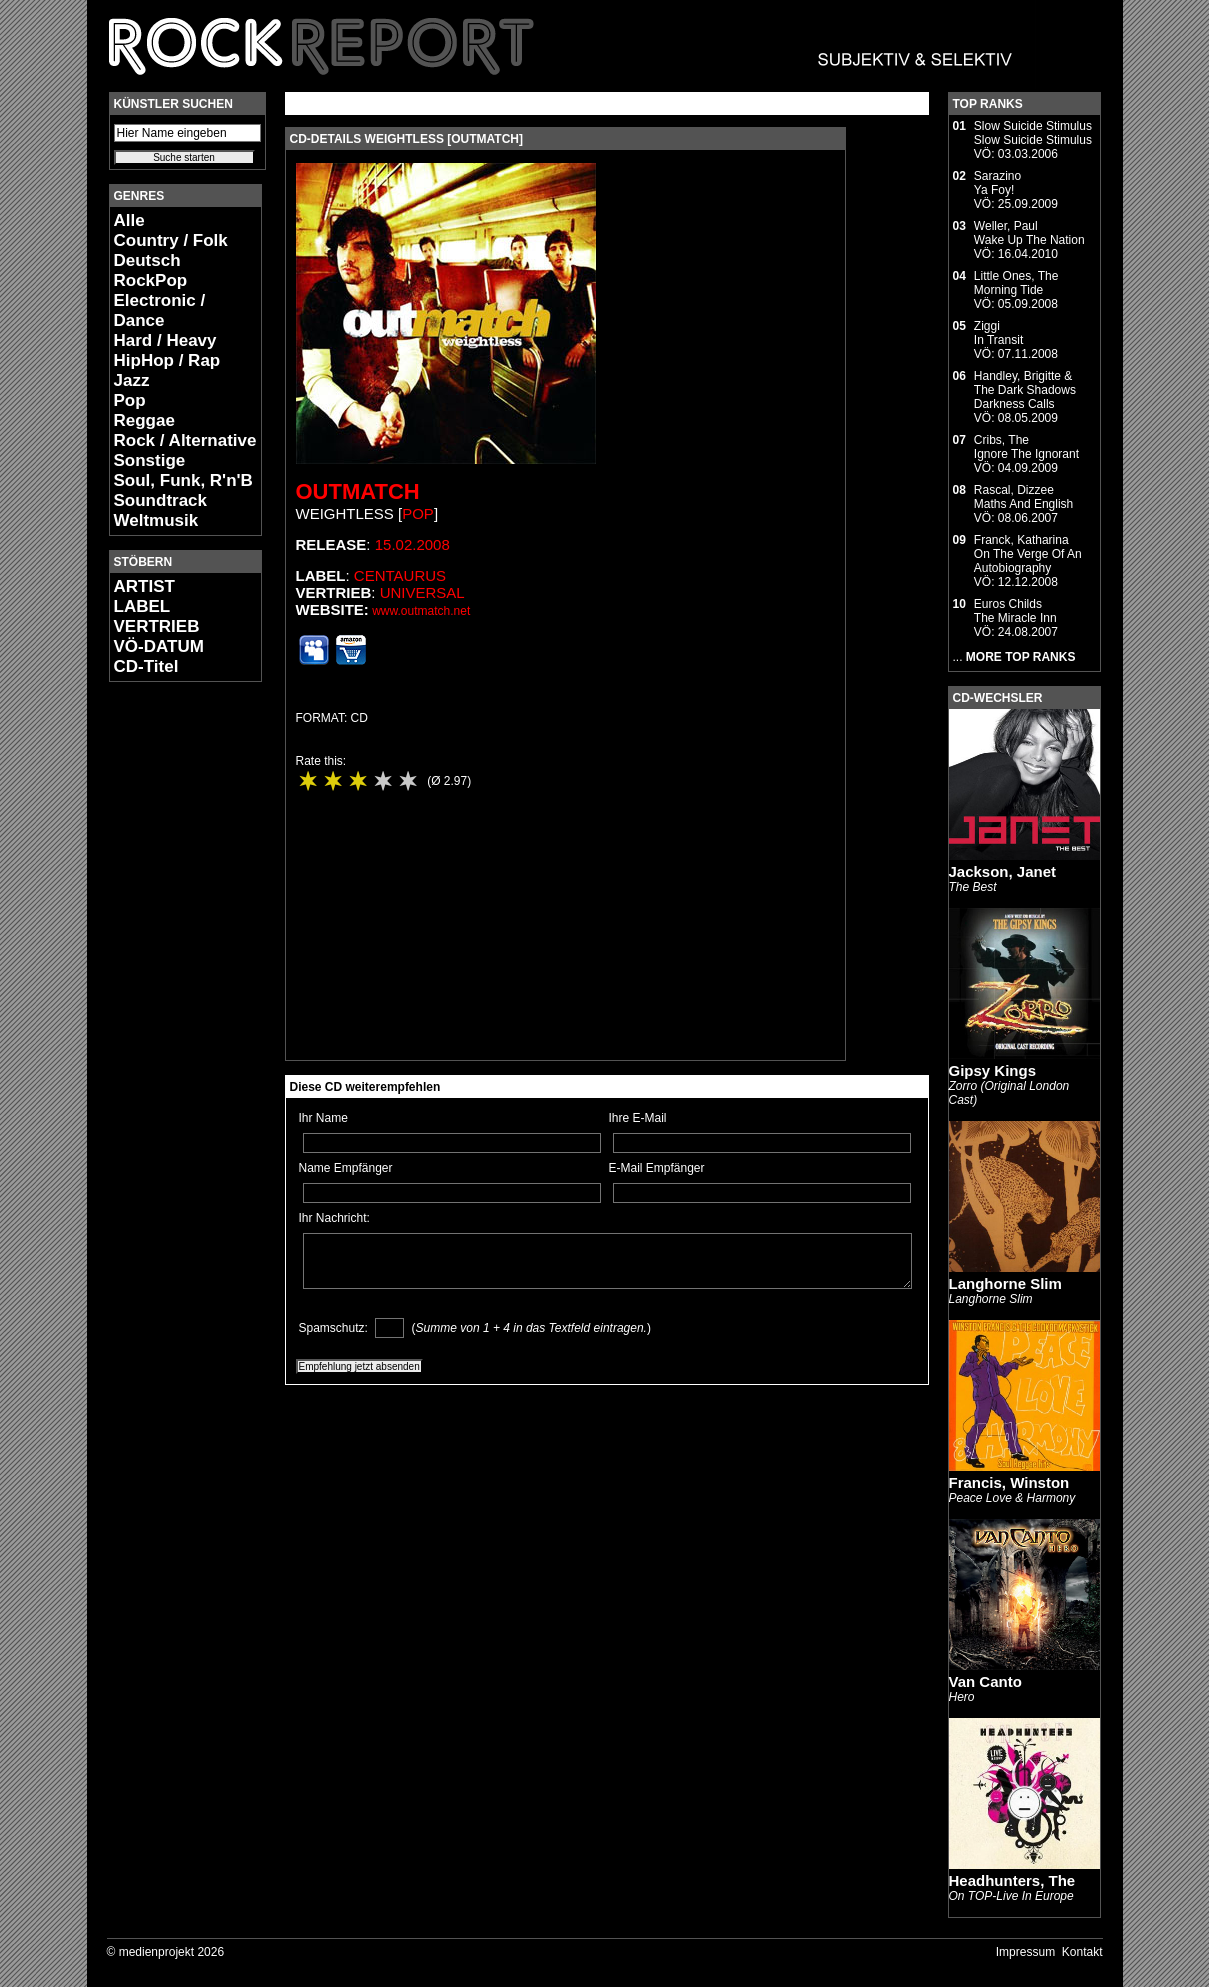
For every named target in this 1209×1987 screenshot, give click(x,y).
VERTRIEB (157, 626)
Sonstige (150, 460)
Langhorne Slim (1005, 1283)
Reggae (144, 420)
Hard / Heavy (165, 340)
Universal (422, 592)
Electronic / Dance (160, 310)
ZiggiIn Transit (998, 333)
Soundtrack (161, 500)
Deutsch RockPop (151, 270)
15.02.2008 (412, 544)
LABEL (142, 606)
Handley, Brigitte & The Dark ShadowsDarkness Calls (1025, 390)
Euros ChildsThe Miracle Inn (1015, 611)
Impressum (1025, 1952)
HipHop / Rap (167, 360)
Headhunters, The (1012, 1880)
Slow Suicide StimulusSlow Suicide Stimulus (1033, 133)
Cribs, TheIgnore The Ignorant (1026, 447)
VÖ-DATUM (159, 646)
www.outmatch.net (421, 611)
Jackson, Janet (1003, 871)
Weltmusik (156, 520)
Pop (130, 400)
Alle (129, 220)
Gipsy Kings (993, 1070)
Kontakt (1082, 1952)
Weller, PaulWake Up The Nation (1029, 233)
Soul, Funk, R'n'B (183, 480)
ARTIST (144, 586)
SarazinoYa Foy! (997, 183)
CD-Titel (146, 666)
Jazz (132, 380)
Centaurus (400, 575)
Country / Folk (171, 240)
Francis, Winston (1009, 1482)
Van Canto (985, 1681)
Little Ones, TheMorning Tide (1016, 283)
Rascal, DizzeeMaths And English (1023, 497)
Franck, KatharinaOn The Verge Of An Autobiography (1028, 554)
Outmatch (358, 491)
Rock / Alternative (185, 440)
